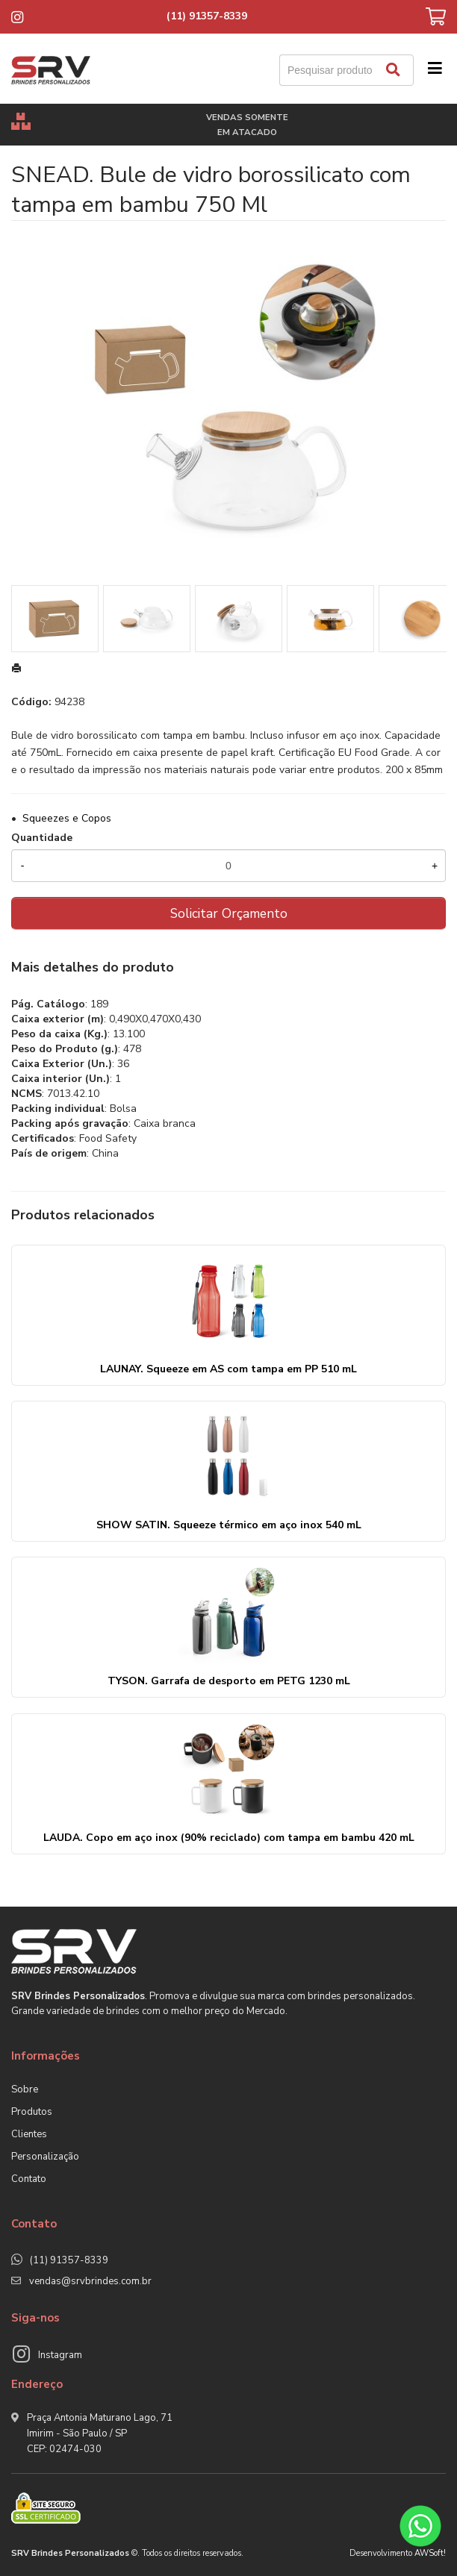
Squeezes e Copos (66, 818)
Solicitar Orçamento (228, 913)
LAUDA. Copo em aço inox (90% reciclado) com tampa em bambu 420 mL (228, 1838)
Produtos (31, 2112)
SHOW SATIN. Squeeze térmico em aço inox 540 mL (228, 1525)
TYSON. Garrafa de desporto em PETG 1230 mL (229, 1681)
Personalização (45, 2156)
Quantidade (41, 838)
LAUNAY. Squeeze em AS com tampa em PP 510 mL (228, 1369)
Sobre (24, 2089)
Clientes (29, 2134)
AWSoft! (430, 2553)
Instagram (60, 2355)
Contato (28, 2179)
